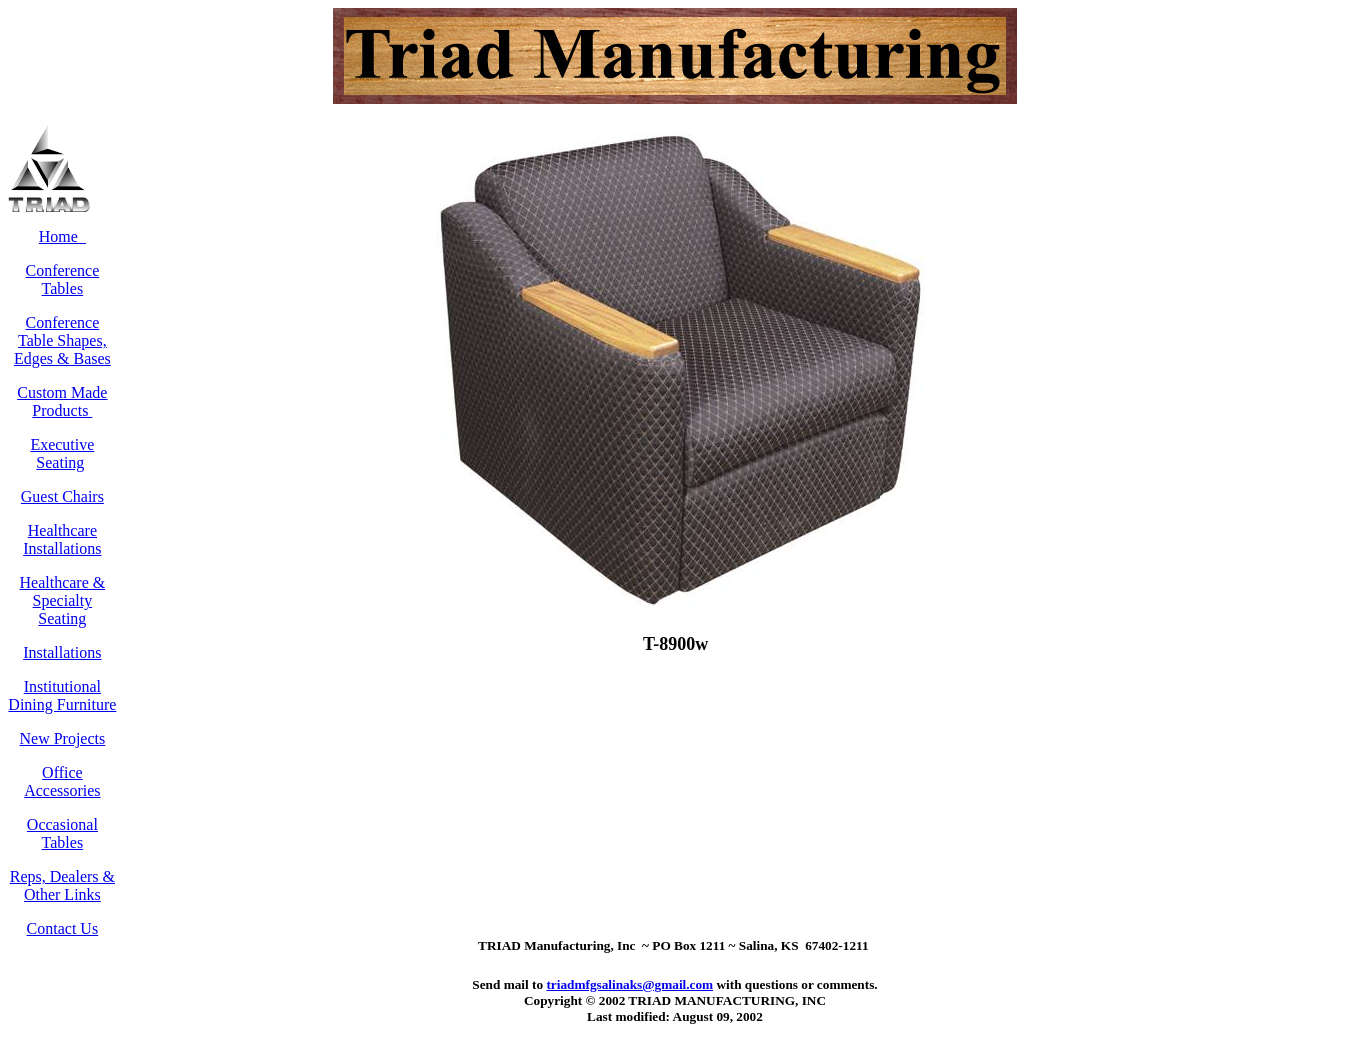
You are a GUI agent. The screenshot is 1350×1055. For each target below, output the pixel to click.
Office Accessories (62, 781)
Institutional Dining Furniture (62, 695)
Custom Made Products (62, 401)
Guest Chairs (62, 496)
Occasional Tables (62, 833)
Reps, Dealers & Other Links (62, 885)
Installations (62, 652)
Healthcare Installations (62, 539)
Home (62, 236)
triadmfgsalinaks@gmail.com (629, 984)
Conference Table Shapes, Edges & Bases (62, 340)
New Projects (62, 738)
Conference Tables (63, 279)
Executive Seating (62, 453)
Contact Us (63, 928)
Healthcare (56, 582)
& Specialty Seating (69, 600)
